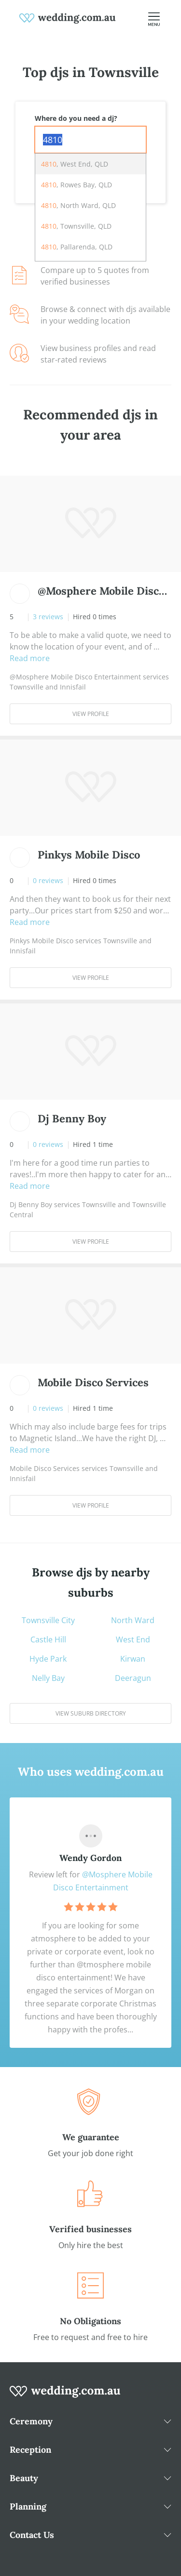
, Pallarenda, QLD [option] (76, 246)
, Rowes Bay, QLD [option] (76, 184)
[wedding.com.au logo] (65, 2396)
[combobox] (90, 139)
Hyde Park (48, 1658)
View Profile (90, 714)
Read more (30, 658)
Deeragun (133, 1678)
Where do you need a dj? (76, 118)
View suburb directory (91, 1713)
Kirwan (132, 1658)
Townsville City (48, 1620)
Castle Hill (48, 1639)
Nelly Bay (48, 1678)
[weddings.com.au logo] (67, 17)
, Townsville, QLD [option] (76, 226)
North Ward (132, 1620)
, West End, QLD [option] (74, 164)
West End (133, 1639)
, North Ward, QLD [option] (78, 205)
